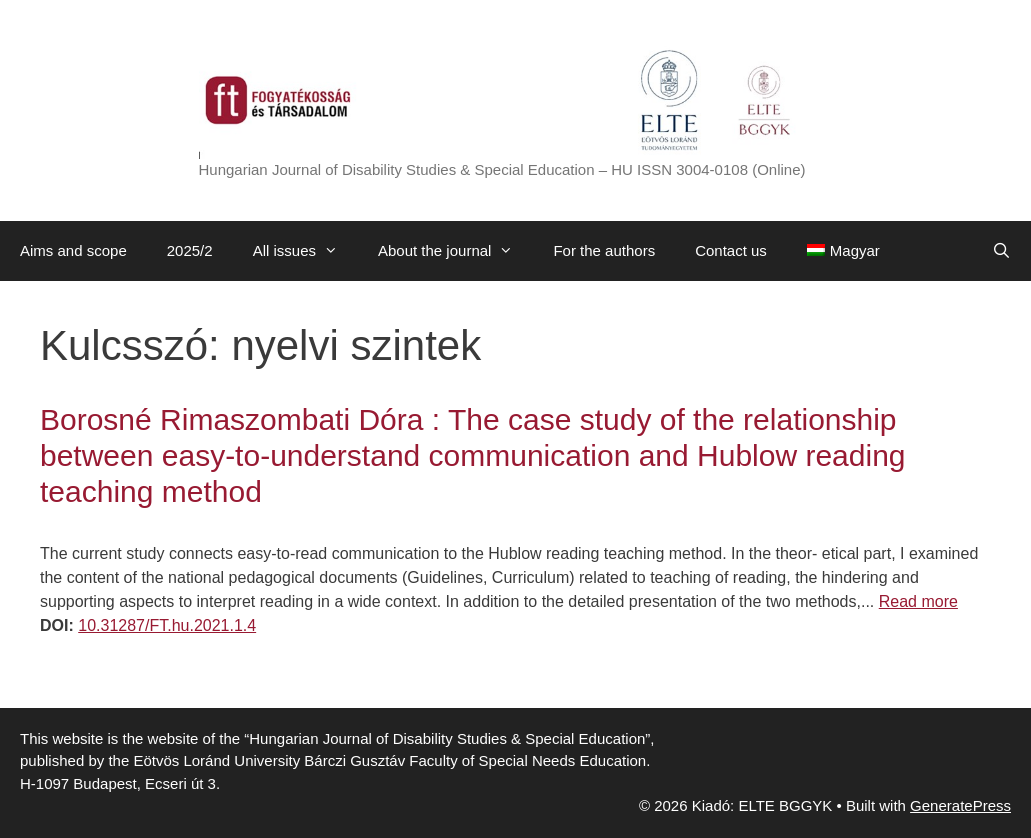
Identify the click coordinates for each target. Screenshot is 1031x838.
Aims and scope (73, 250)
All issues (305, 251)
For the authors (604, 250)
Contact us (731, 250)
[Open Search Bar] (1001, 251)
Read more (918, 601)
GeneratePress (960, 805)
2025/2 (190, 250)
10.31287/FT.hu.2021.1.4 (167, 625)
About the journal (455, 251)
